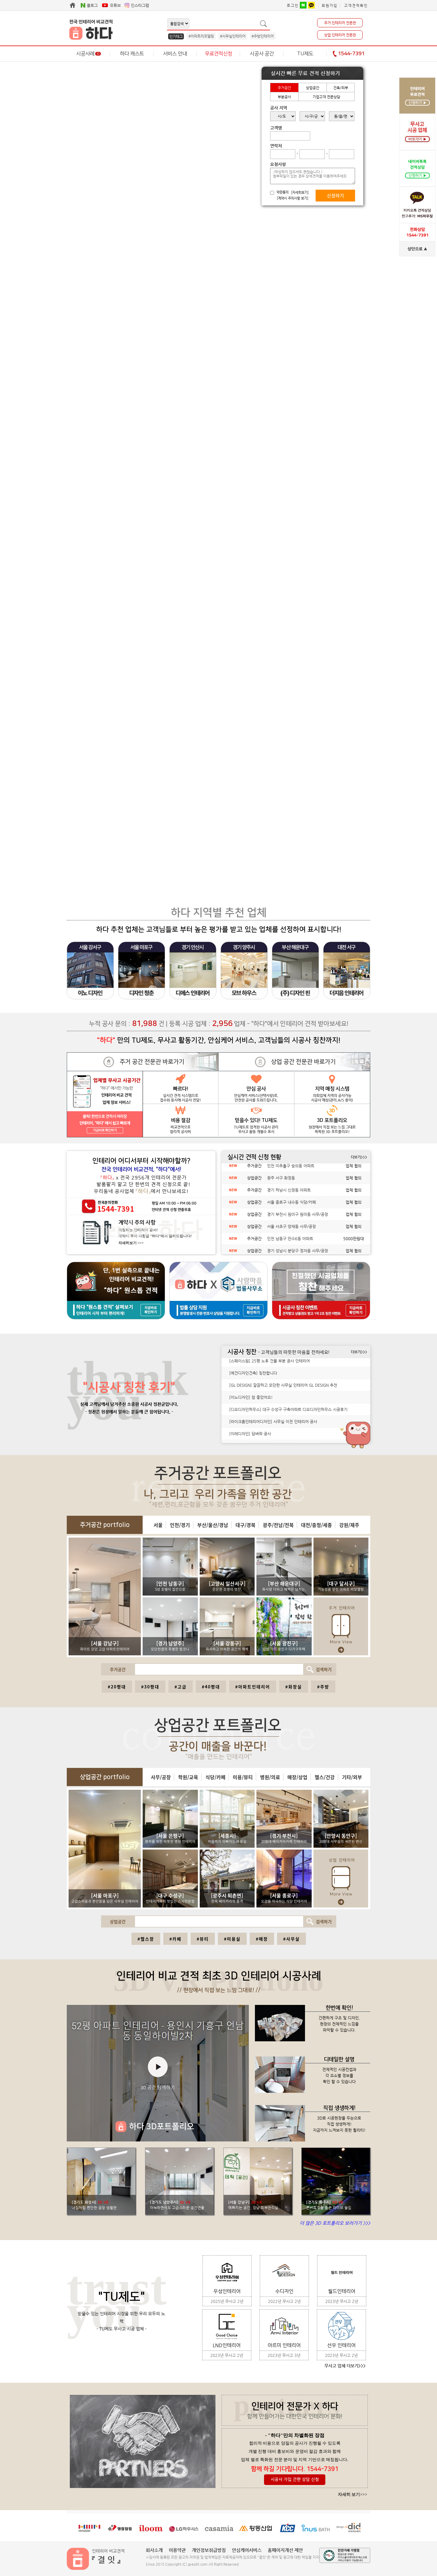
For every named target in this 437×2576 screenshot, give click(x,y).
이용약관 (177, 2550)
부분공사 (284, 97)
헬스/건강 (325, 1777)
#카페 (175, 1939)
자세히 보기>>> (352, 2494)
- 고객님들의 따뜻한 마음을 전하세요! (293, 1352)
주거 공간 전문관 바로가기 (152, 1061)
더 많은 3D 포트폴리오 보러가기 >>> (335, 2223)
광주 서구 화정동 (281, 1181)
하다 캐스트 (132, 53)
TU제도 (305, 53)
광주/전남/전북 (278, 1524)
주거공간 (284, 88)
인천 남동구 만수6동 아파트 (290, 1242)
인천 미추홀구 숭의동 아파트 (290, 1169)
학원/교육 (188, 1777)
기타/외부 (352, 1777)
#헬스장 (145, 1939)
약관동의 (282, 192)
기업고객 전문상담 (326, 97)
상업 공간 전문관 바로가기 (303, 1061)
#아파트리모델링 (201, 36)
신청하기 (335, 195)
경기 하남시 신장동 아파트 (289, 1193)
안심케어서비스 (247, 2550)
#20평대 (117, 1687)
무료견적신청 (218, 53)
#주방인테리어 (263, 36)
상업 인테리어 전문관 (340, 35)
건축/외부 (340, 88)
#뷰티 (203, 1939)
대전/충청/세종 (316, 1524)
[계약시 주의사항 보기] (292, 198)
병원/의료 (270, 1777)
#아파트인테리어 (252, 1687)
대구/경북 (245, 1524)
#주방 (323, 1687)
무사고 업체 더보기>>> (345, 2365)
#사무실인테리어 (233, 36)
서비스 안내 (175, 53)
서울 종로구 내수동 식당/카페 (291, 1205)
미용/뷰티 (243, 1777)
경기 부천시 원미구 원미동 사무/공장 (297, 1218)
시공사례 (88, 53)
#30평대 (150, 1687)
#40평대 (211, 1687)
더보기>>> (359, 1157)
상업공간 (312, 88)
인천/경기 (180, 1524)
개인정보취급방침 (209, 2550)
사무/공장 (161, 1777)
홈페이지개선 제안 (285, 2550)
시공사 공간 (262, 53)
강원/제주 (349, 1524)
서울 (158, 1524)
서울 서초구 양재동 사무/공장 (291, 1230)
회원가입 (329, 5)
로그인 (293, 5)
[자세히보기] (300, 193)
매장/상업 (297, 1777)
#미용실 (232, 1939)
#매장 (262, 1939)
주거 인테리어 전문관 (340, 23)
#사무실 (291, 1939)
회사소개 (154, 2550)
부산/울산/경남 (212, 1524)
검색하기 (318, 1669)
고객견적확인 (356, 5)
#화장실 (293, 1687)
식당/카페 (215, 1777)
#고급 (180, 1687)
